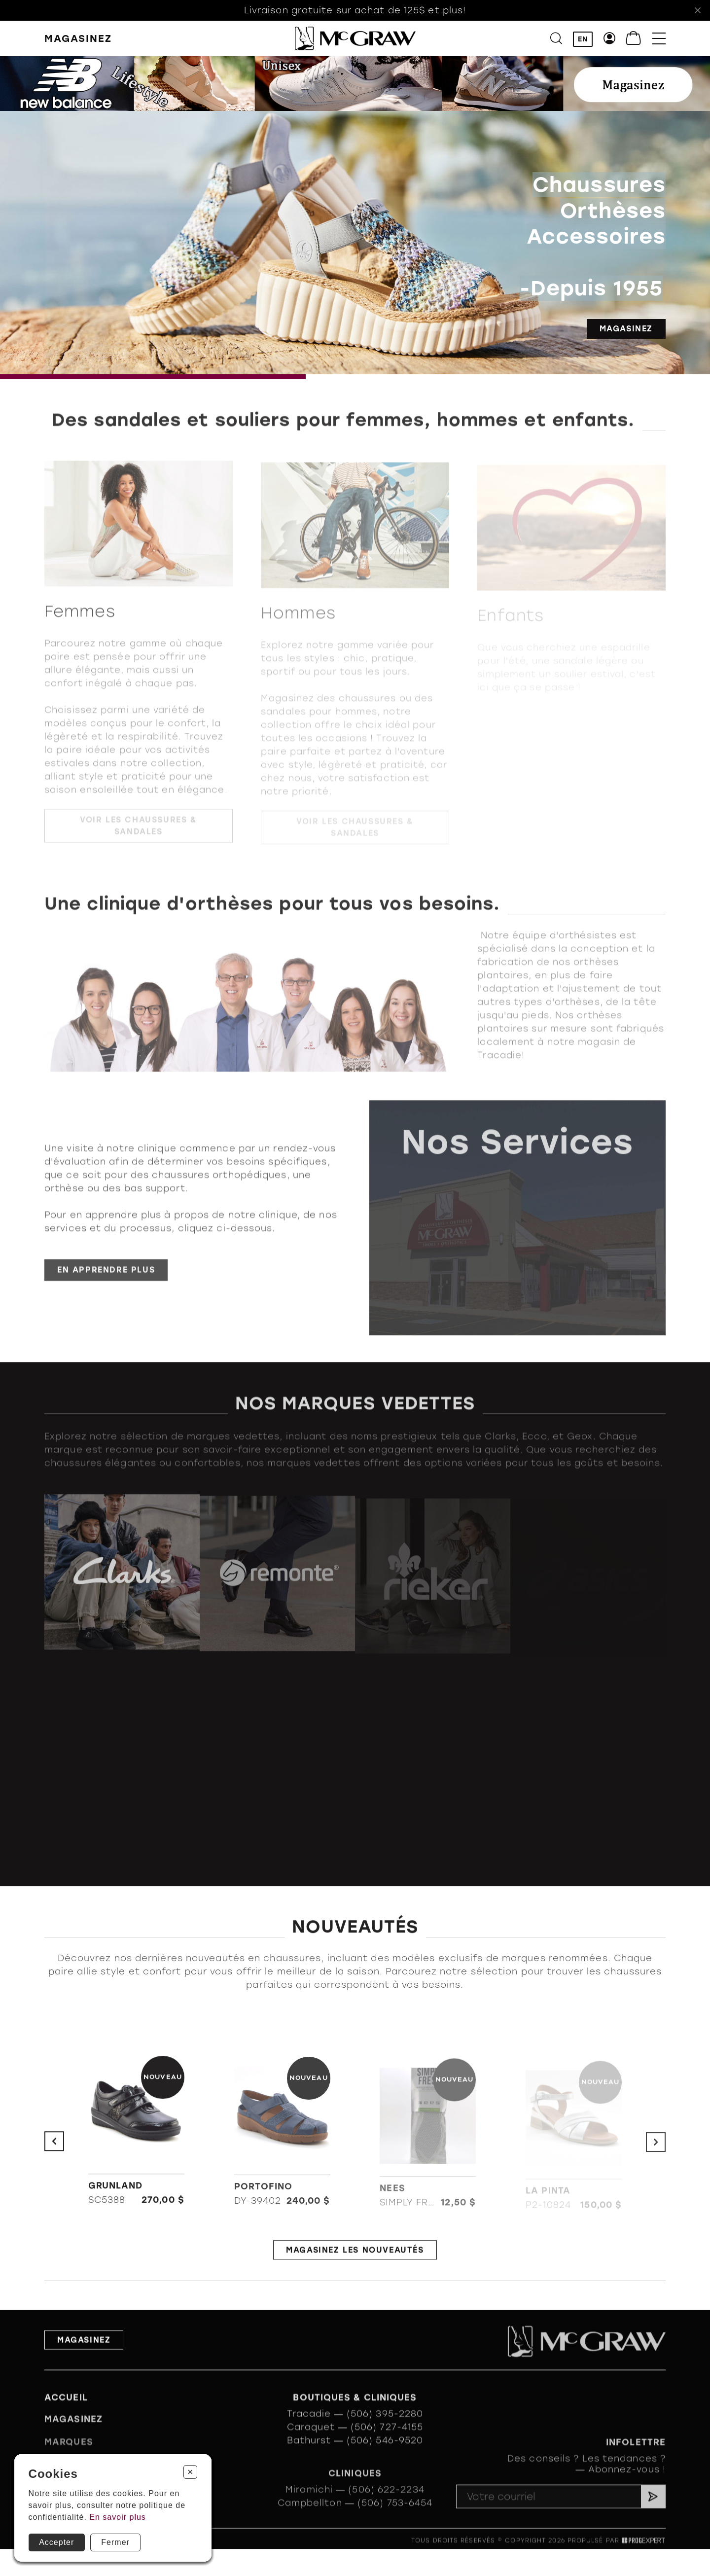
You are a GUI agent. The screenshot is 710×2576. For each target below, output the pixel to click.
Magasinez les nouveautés (355, 2256)
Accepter (56, 2542)
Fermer (115, 2542)
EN (583, 39)
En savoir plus (117, 2517)
